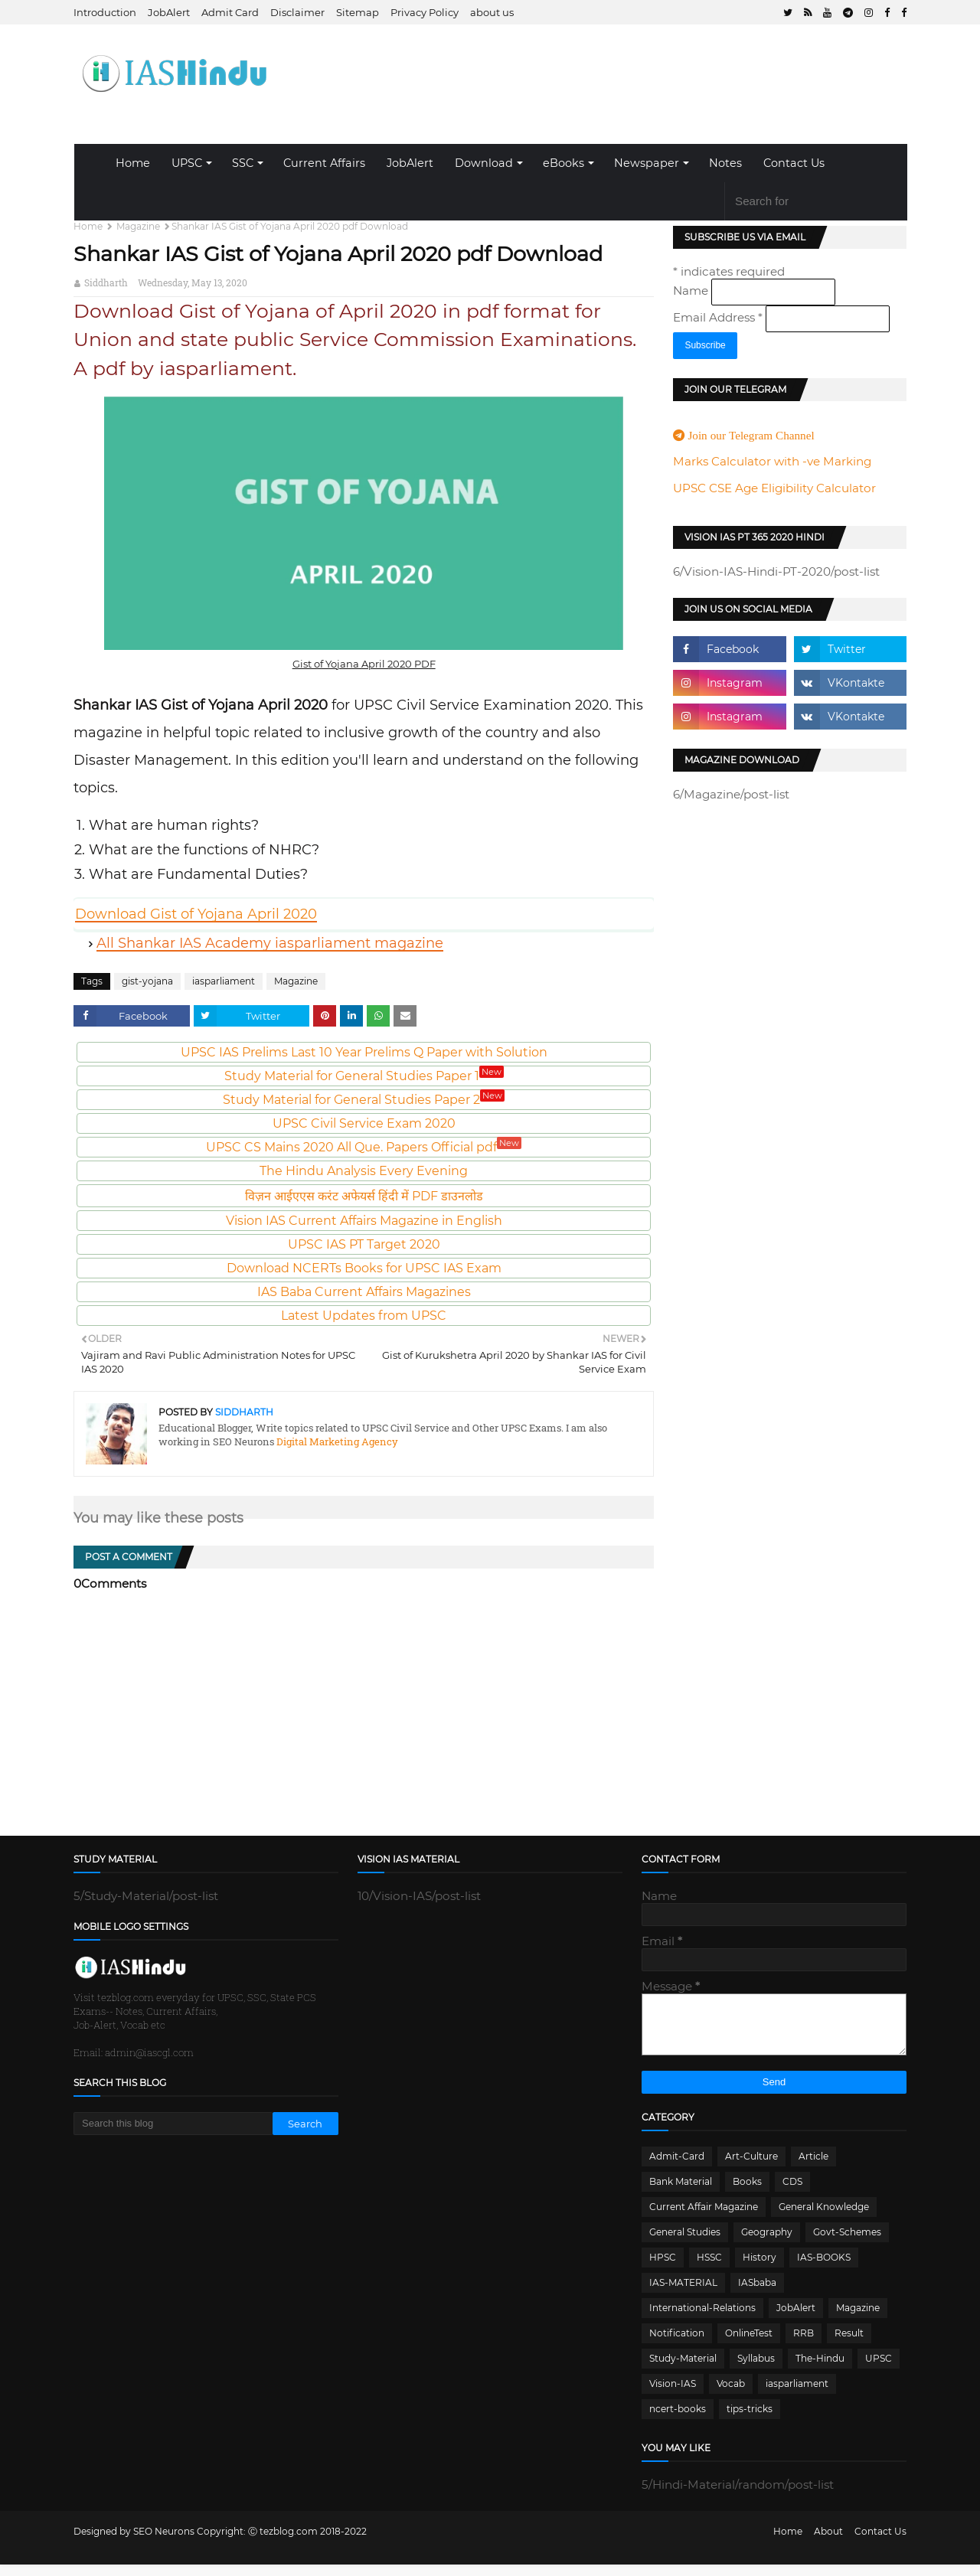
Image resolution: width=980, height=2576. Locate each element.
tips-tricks (750, 2420)
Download (484, 163)
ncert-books (677, 2420)
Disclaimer (297, 12)
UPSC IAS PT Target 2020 (364, 1244)
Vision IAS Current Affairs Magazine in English (364, 1220)
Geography (766, 2243)
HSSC (709, 2268)
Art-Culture (751, 2167)
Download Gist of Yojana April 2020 (196, 914)
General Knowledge (824, 2218)
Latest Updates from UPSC (363, 1315)
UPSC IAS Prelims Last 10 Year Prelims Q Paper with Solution (364, 1052)
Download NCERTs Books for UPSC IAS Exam (364, 1268)
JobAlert (169, 12)
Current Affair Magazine (703, 2218)
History (759, 2268)
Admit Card (230, 12)
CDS (792, 2193)
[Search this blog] (173, 2123)
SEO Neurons (163, 2542)
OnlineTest (749, 2344)
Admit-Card (676, 2167)
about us (492, 12)
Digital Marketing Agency (336, 1441)
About (828, 2542)
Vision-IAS (672, 2395)
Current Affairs (324, 163)
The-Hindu (819, 2369)
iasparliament (223, 981)
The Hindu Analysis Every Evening (364, 1171)
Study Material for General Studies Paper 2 (364, 1099)
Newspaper (646, 163)
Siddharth (106, 282)
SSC (242, 163)
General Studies (684, 2243)
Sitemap (357, 12)
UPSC (187, 163)
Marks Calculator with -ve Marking (772, 461)
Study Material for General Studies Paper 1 (364, 1076)
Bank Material (680, 2193)
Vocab (731, 2395)
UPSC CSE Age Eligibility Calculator (774, 488)
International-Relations (702, 2319)
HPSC (662, 2268)
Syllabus (756, 2369)
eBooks (563, 163)
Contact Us (794, 163)
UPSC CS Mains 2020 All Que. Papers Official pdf (363, 1147)
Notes (725, 163)
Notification (676, 2344)
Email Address (719, 317)
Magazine (138, 226)
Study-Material (683, 2369)
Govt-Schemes (847, 2243)
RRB (803, 2344)
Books (747, 2193)
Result (849, 2344)
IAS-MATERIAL (683, 2294)
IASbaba (757, 2294)
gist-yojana (147, 981)
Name (692, 290)
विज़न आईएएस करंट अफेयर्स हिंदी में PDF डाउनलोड (364, 1196)
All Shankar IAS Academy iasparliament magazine (269, 943)
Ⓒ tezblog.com (284, 2542)
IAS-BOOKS (824, 2268)
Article (813, 2167)
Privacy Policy (424, 12)
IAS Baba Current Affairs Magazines (364, 1292)
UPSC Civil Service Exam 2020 (364, 1123)
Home (133, 163)
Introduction (105, 12)
